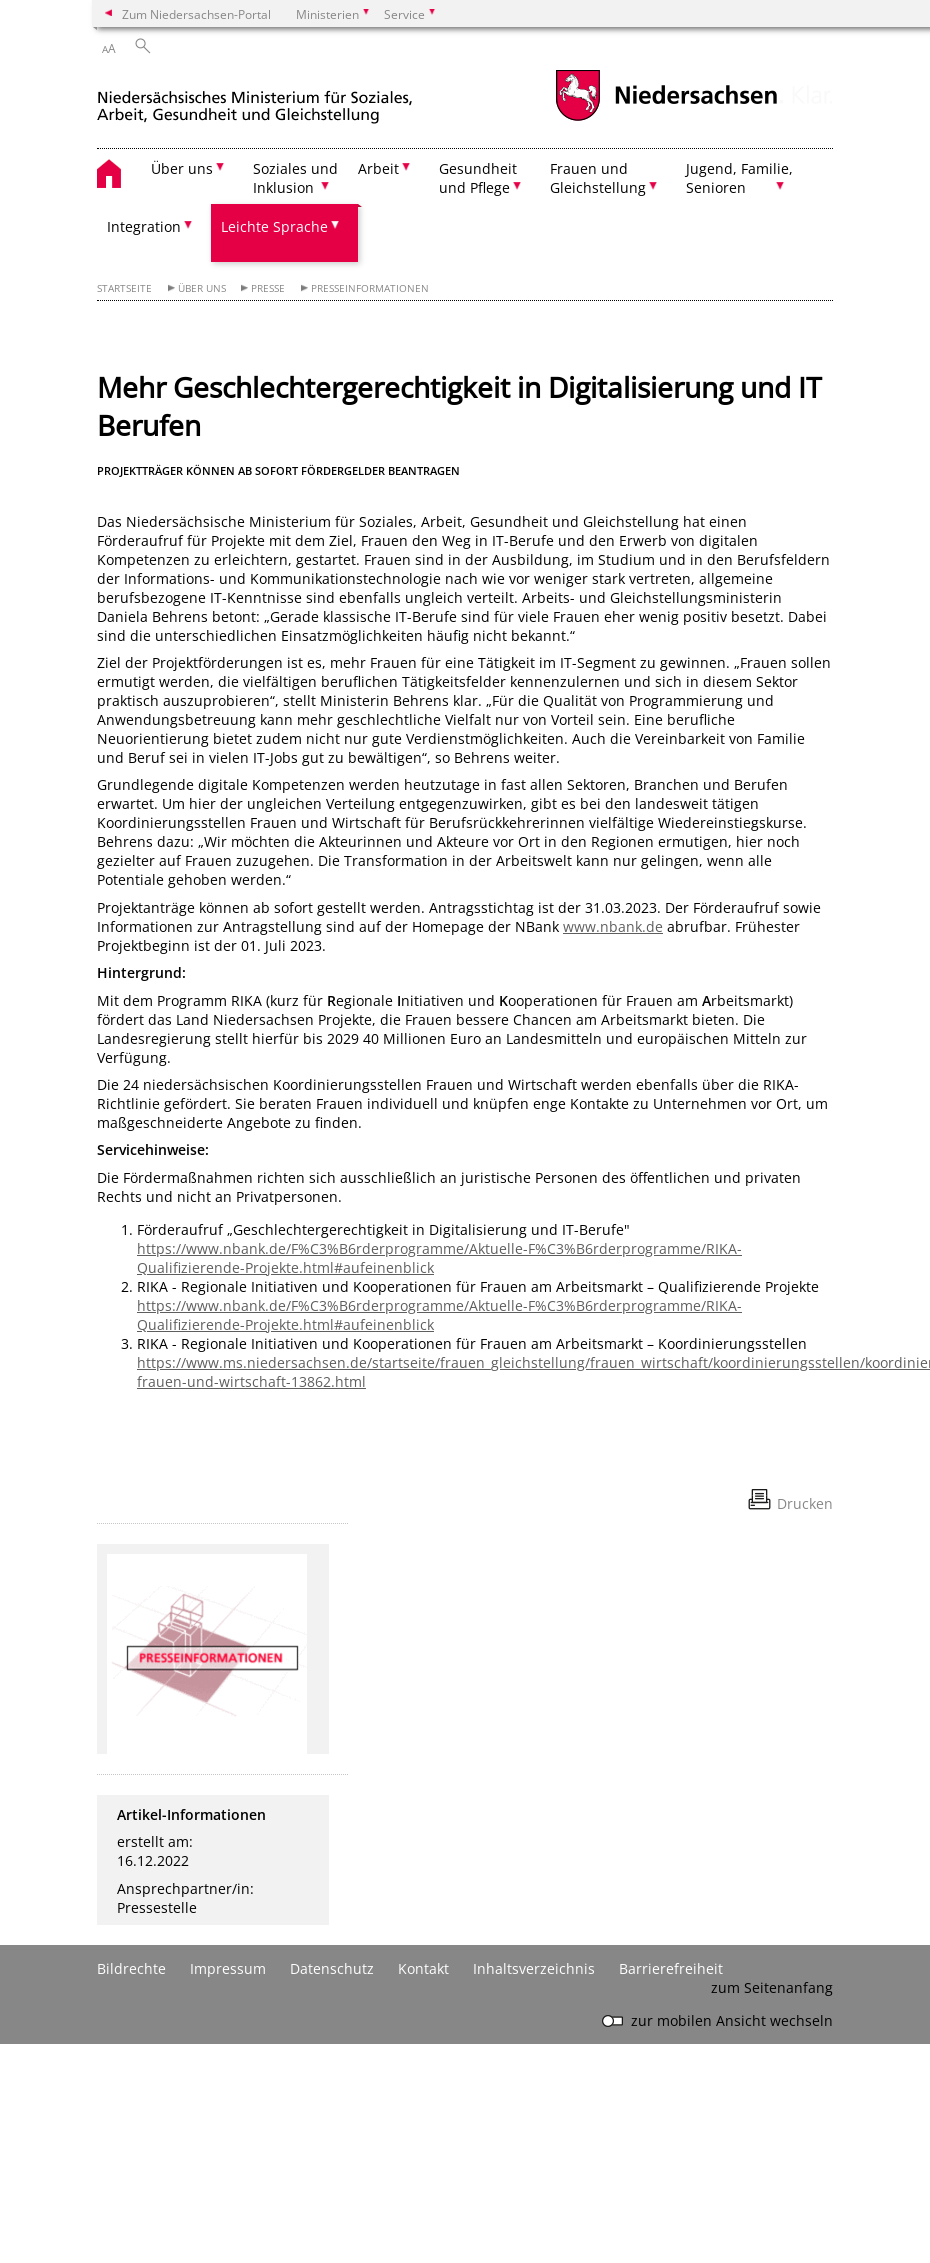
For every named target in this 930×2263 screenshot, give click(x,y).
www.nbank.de (613, 926)
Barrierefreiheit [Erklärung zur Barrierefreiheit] (671, 1968)
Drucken (805, 1503)
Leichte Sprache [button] (274, 226)
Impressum (228, 1968)
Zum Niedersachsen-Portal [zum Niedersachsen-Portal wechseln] (196, 14)
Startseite (124, 288)
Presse (268, 288)
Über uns (202, 288)
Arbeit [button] (378, 168)
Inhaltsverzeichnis (534, 1968)
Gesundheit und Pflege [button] (478, 178)
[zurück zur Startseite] (255, 98)
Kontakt (423, 1968)
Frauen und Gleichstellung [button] (598, 178)
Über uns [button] (182, 168)
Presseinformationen (370, 288)
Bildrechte (131, 1968)
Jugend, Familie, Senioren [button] (739, 178)
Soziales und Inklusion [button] (295, 178)
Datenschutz (332, 1968)
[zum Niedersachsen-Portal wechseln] (666, 118)
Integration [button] (144, 226)
